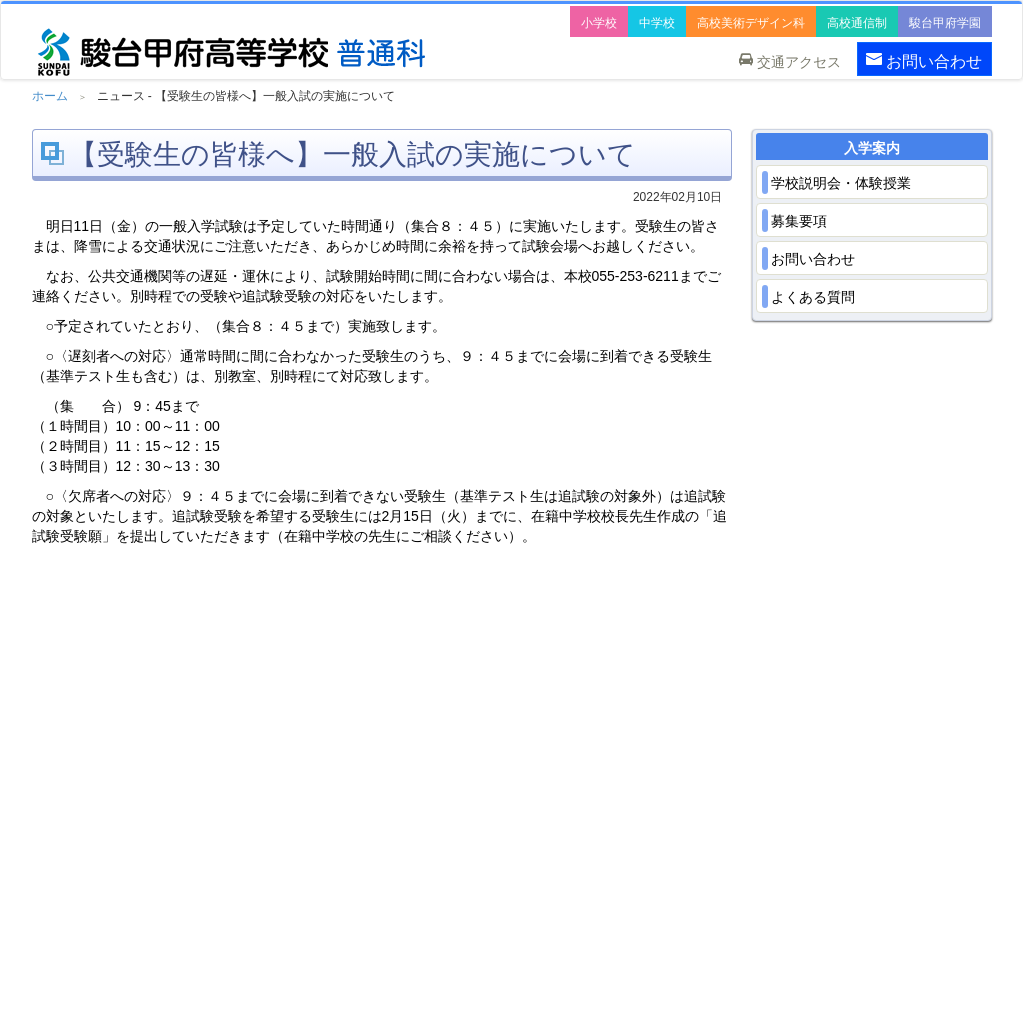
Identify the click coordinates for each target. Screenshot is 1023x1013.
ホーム (50, 96)
